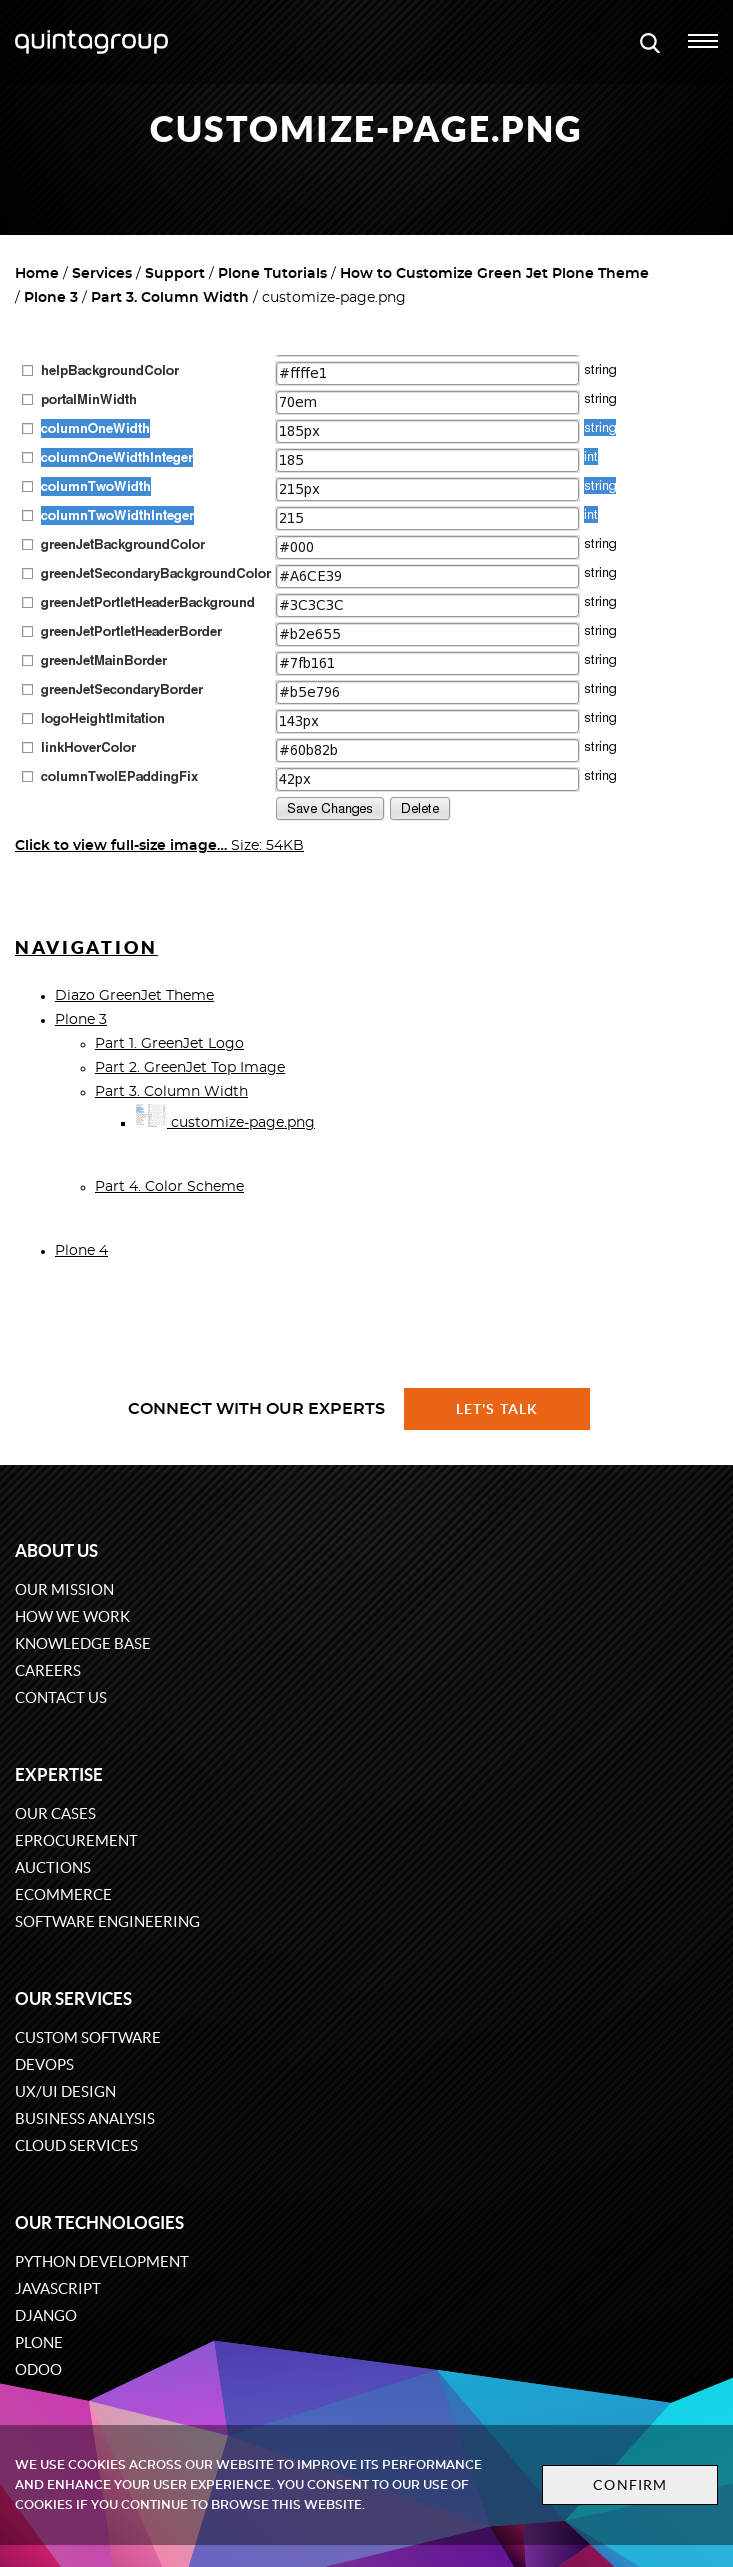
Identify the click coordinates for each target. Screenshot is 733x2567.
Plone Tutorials (272, 274)
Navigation (86, 947)
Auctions (53, 1867)
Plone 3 (51, 298)
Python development (102, 2261)
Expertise (59, 1774)
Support (175, 274)
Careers (48, 1670)
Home (37, 274)
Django (46, 2315)
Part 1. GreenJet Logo (169, 1044)
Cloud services (76, 2145)
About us (56, 1550)
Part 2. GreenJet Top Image (190, 1068)
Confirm (630, 2485)
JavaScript (58, 2288)
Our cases (55, 1813)
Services (102, 274)
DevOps (44, 2064)
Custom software (88, 2037)
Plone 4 (81, 1251)
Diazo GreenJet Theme (134, 996)
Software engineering (107, 1921)
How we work (72, 1616)
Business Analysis (85, 2118)
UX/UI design (65, 2091)
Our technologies (99, 2222)
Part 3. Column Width (170, 298)
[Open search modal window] (650, 42)
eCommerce (63, 1894)
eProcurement (76, 1840)
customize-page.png (225, 1123)
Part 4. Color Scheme (169, 1187)
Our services (73, 1998)
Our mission (64, 1589)
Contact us (61, 1697)
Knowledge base (83, 1643)
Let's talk (497, 1409)
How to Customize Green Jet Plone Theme (494, 274)
